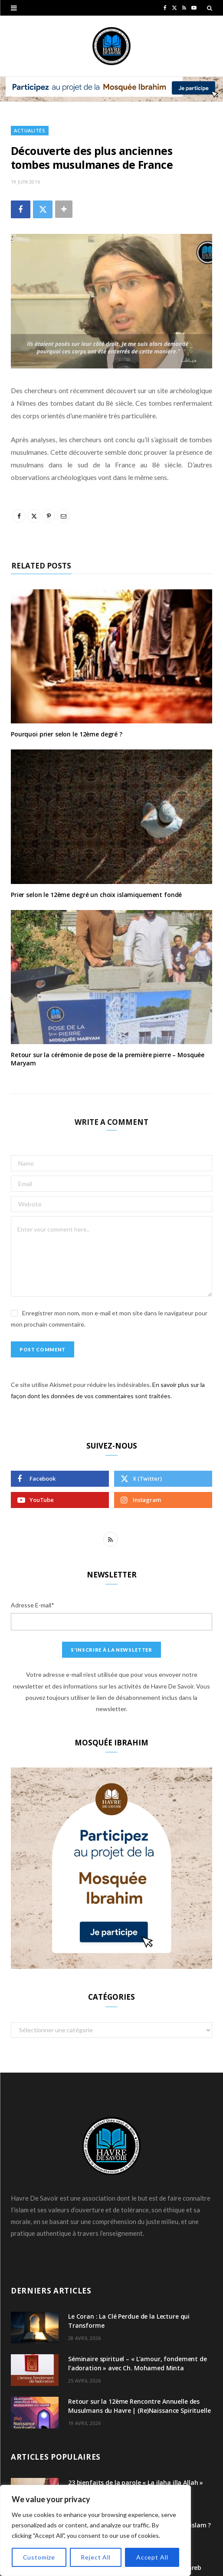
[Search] (209, 8)
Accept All (152, 2557)
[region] (95, 2530)
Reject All (95, 2557)
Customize (39, 2557)
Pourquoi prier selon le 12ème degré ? (66, 734)
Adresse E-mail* (32, 1605)
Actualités (30, 130)
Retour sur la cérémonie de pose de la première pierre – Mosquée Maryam (107, 1059)
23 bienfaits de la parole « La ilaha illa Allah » (135, 2482)
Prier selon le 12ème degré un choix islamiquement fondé (96, 894)
